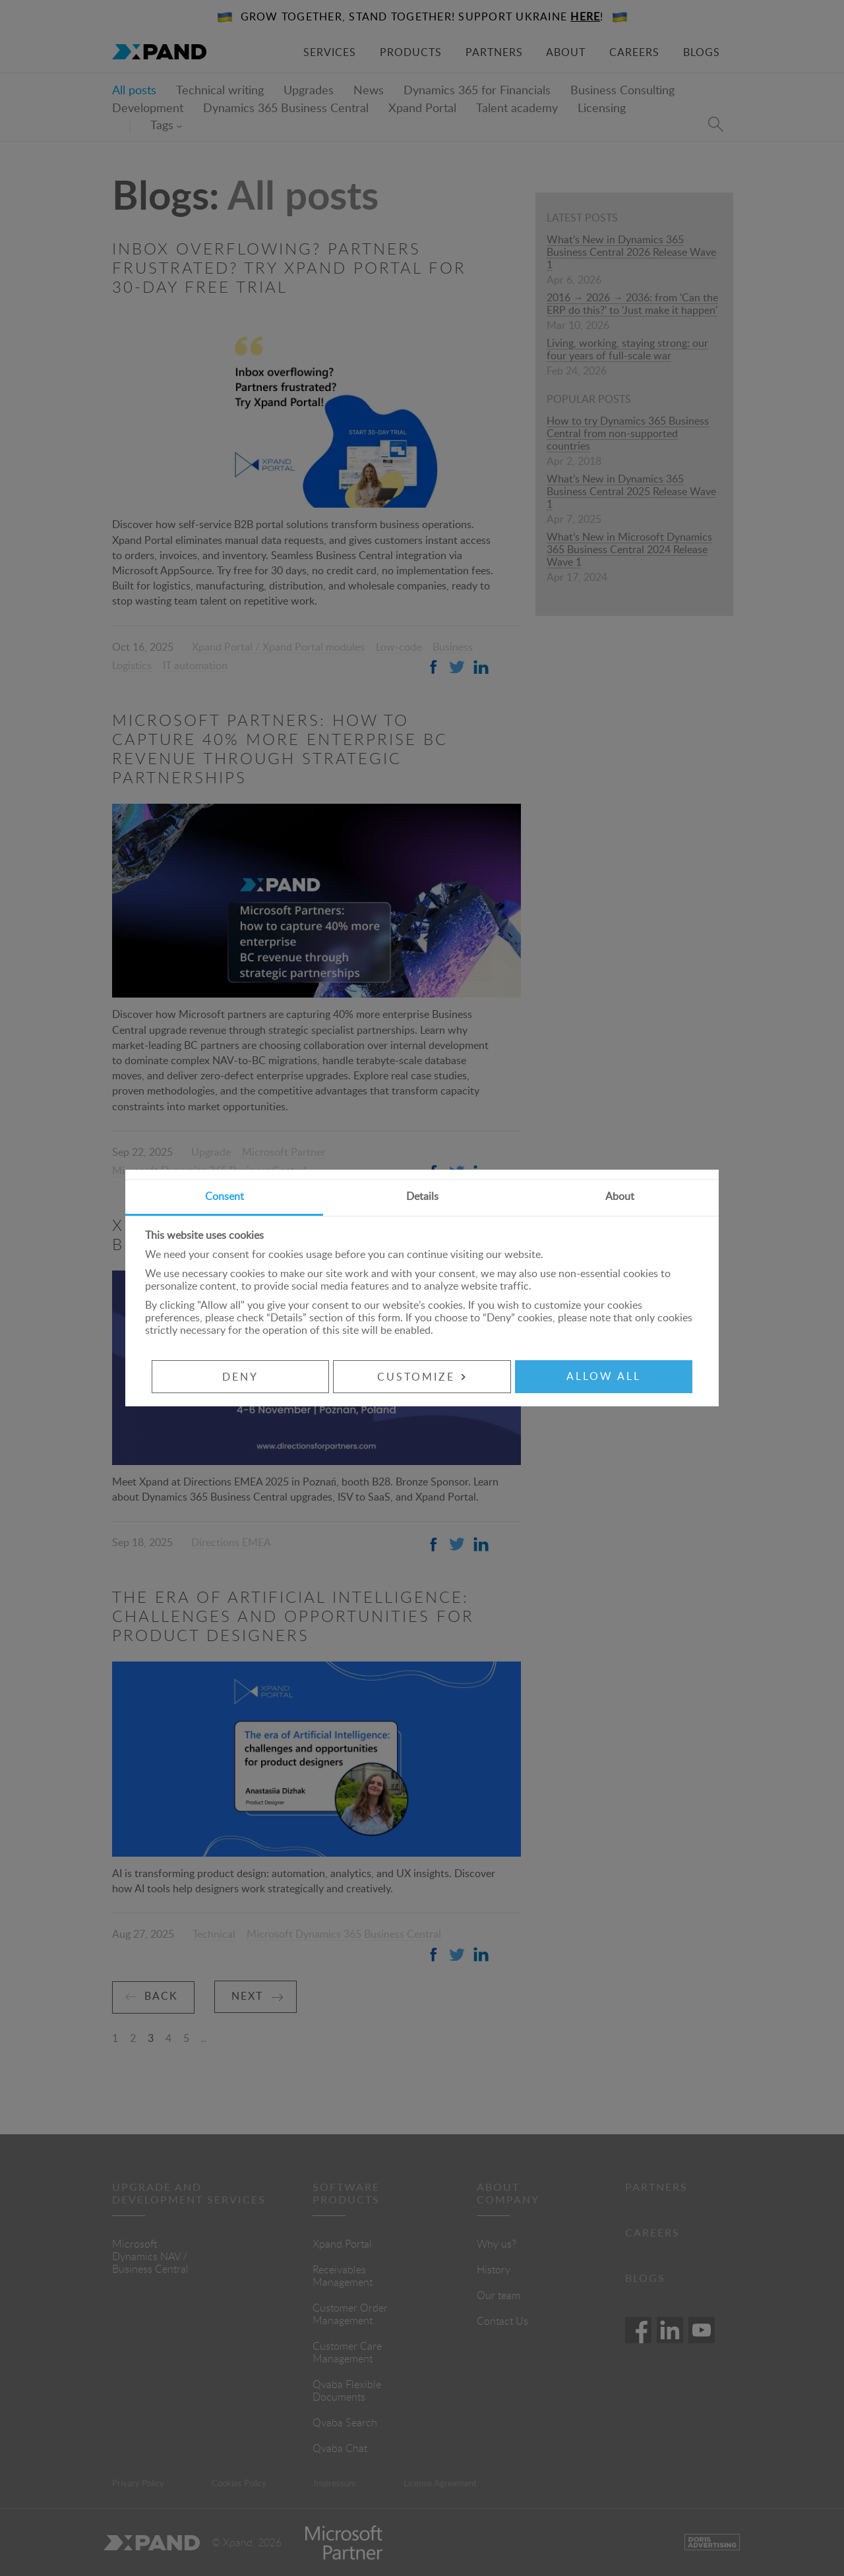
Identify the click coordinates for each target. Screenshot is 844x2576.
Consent (224, 1196)
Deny (239, 1377)
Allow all (605, 1376)
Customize (422, 1377)
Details (422, 1196)
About (619, 1196)
